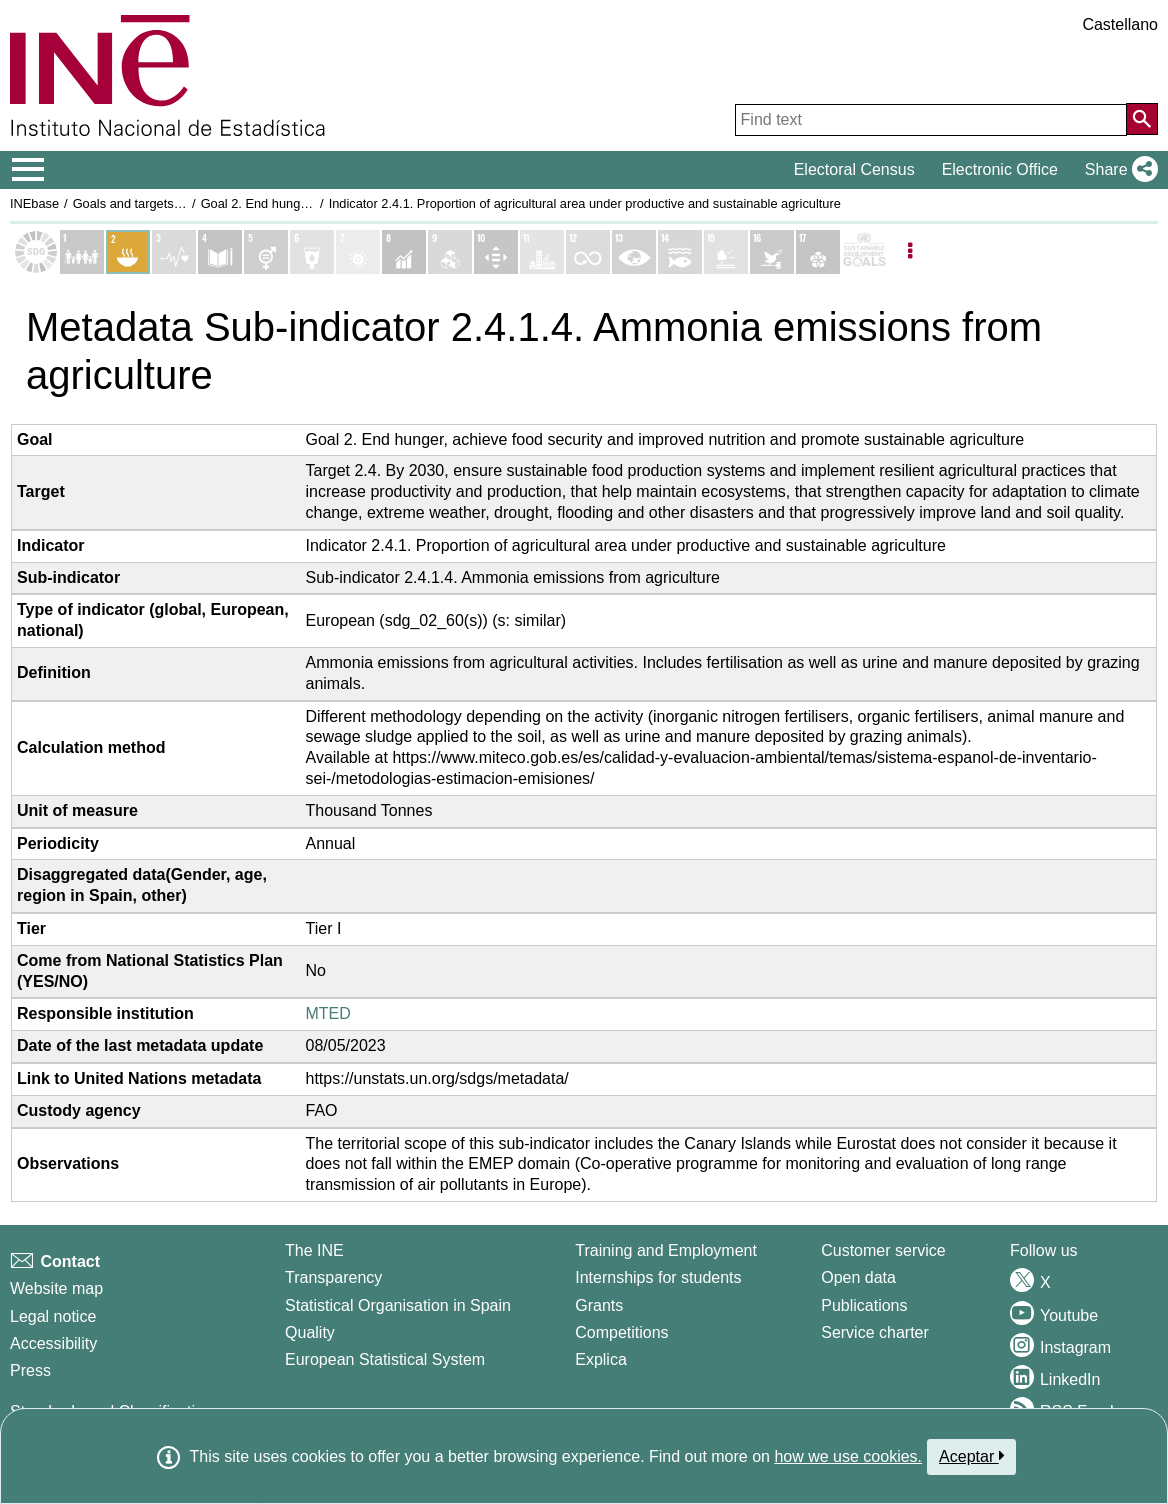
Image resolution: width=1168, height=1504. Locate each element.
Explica (601, 1359)
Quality (310, 1332)
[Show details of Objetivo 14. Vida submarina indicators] (680, 252)
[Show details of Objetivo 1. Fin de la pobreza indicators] (82, 252)
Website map (56, 1288)
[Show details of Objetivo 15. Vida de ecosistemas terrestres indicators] (726, 252)
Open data (858, 1277)
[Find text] (931, 120)
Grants (599, 1305)
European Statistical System (385, 1359)
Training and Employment (666, 1250)
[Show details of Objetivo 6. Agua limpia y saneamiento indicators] (312, 252)
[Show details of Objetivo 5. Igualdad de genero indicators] (266, 252)
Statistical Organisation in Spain (398, 1305)
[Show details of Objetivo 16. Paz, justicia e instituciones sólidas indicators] (772, 252)
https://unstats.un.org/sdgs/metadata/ (437, 1078)
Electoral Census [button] (854, 169)
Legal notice (53, 1316)
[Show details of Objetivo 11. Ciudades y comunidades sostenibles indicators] (542, 252)
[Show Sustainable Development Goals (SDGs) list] (36, 252)
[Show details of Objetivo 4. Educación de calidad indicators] (220, 252)
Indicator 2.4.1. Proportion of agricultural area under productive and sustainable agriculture (585, 203)
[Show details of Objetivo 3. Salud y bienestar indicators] (174, 252)
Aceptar (971, 1456)
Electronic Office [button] (1000, 169)
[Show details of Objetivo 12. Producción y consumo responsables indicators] (588, 252)
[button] (1117, 170)
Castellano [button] (1120, 24)
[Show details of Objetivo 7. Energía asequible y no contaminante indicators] (358, 252)
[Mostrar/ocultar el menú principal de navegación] (28, 170)
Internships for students (658, 1277)
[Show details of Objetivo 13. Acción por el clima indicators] (634, 252)
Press (30, 1370)
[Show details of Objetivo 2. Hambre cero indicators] (128, 252)
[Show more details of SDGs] (864, 252)
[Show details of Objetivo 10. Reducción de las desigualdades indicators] (496, 252)
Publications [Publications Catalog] (864, 1305)
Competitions (621, 1332)
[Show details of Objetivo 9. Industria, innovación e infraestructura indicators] (450, 252)
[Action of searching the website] (1142, 119)
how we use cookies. (848, 1456)
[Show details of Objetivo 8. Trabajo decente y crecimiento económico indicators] (404, 252)
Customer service (883, 1250)
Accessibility (53, 1343)
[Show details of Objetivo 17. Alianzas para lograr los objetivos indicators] (818, 252)
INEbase (34, 203)
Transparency (333, 1277)
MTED (328, 1013)
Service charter (875, 1332)
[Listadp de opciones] (910, 252)
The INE (314, 1250)
